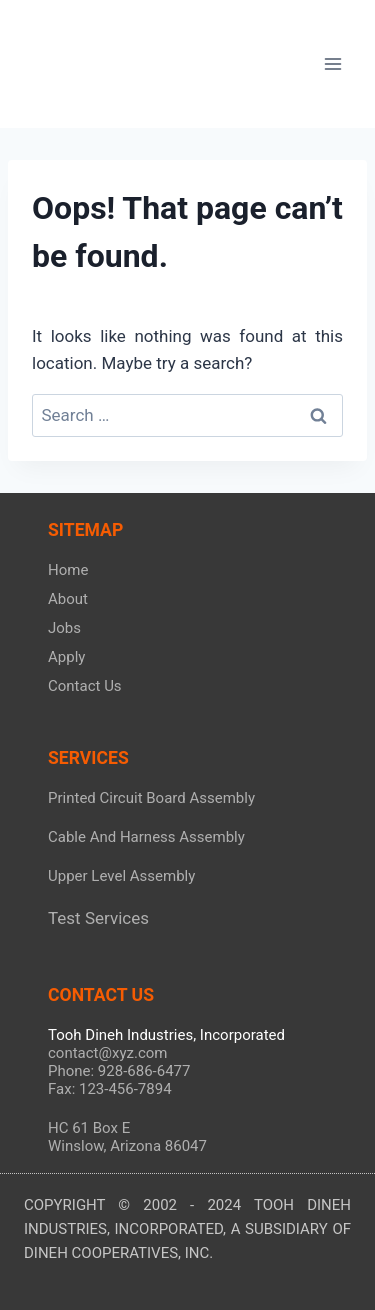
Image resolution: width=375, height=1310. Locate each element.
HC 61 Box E (89, 1128)
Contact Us (85, 686)
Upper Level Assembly (121, 876)
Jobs (64, 628)
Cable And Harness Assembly (146, 837)
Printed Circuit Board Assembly (151, 798)
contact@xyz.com (107, 1053)
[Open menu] (332, 63)
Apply (66, 657)
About (68, 599)
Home (68, 570)
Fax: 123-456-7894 (110, 1089)
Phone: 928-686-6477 (119, 1071)
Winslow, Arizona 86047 (127, 1146)
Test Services (98, 918)
